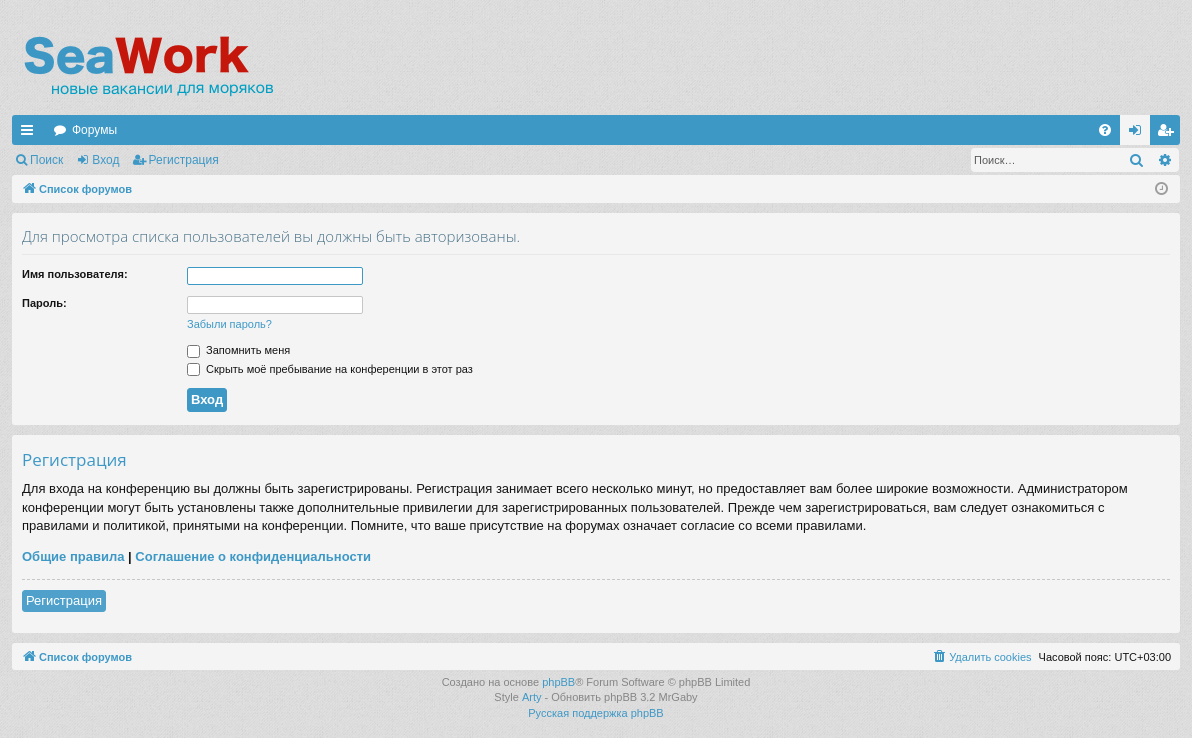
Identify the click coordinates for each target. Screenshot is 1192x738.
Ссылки (31, 134)
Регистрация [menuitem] (1169, 134)
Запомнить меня (238, 350)
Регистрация (184, 160)
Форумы (94, 130)
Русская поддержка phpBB (595, 713)
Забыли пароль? (229, 324)
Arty (532, 697)
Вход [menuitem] (1139, 134)
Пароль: (44, 303)
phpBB (558, 682)
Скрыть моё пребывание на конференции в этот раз (330, 369)
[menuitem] (1105, 130)
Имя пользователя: (75, 274)
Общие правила (73, 556)
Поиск (46, 160)
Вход (105, 160)
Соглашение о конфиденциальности (253, 556)
